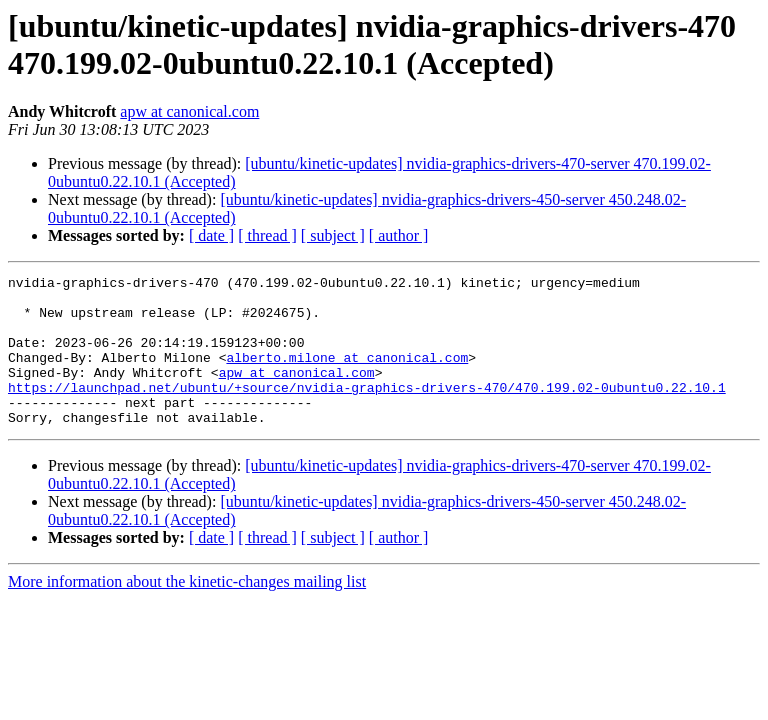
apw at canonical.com (189, 111)
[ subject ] (333, 235)
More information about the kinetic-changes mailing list (187, 611)
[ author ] (399, 235)
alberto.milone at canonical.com (347, 375)
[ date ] (211, 235)
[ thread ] (267, 235)
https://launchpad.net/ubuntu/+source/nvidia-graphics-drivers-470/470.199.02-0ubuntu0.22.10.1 (367, 411)
